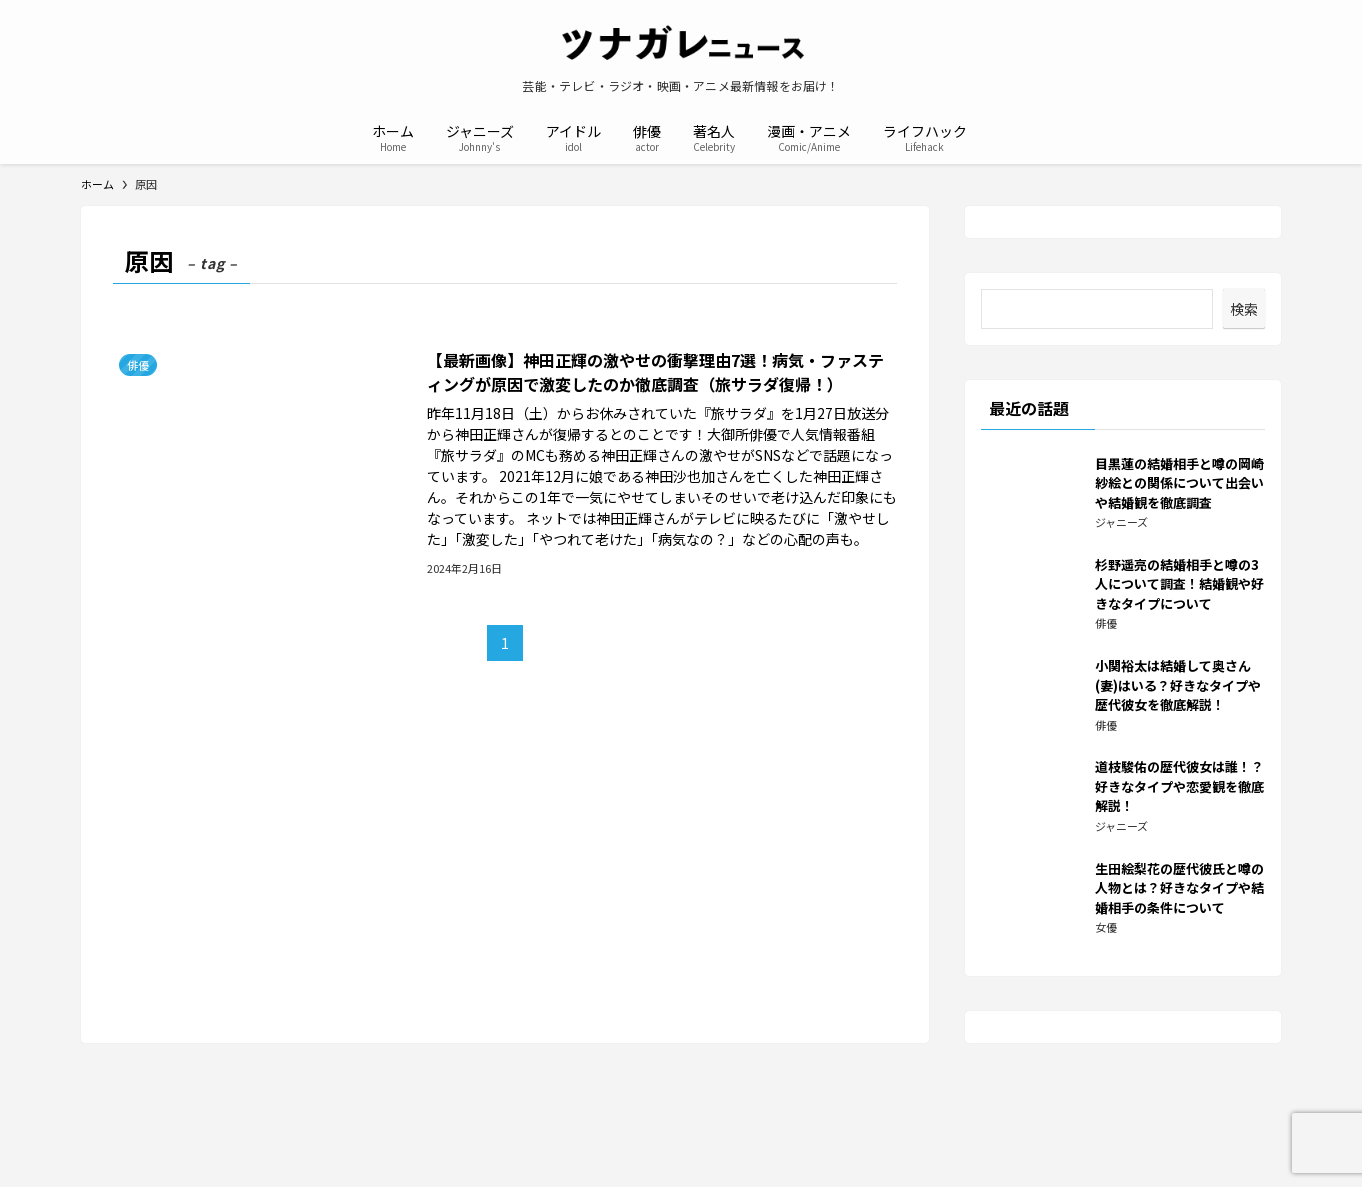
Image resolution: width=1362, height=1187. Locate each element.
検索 (1244, 309)
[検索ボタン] (995, 136)
